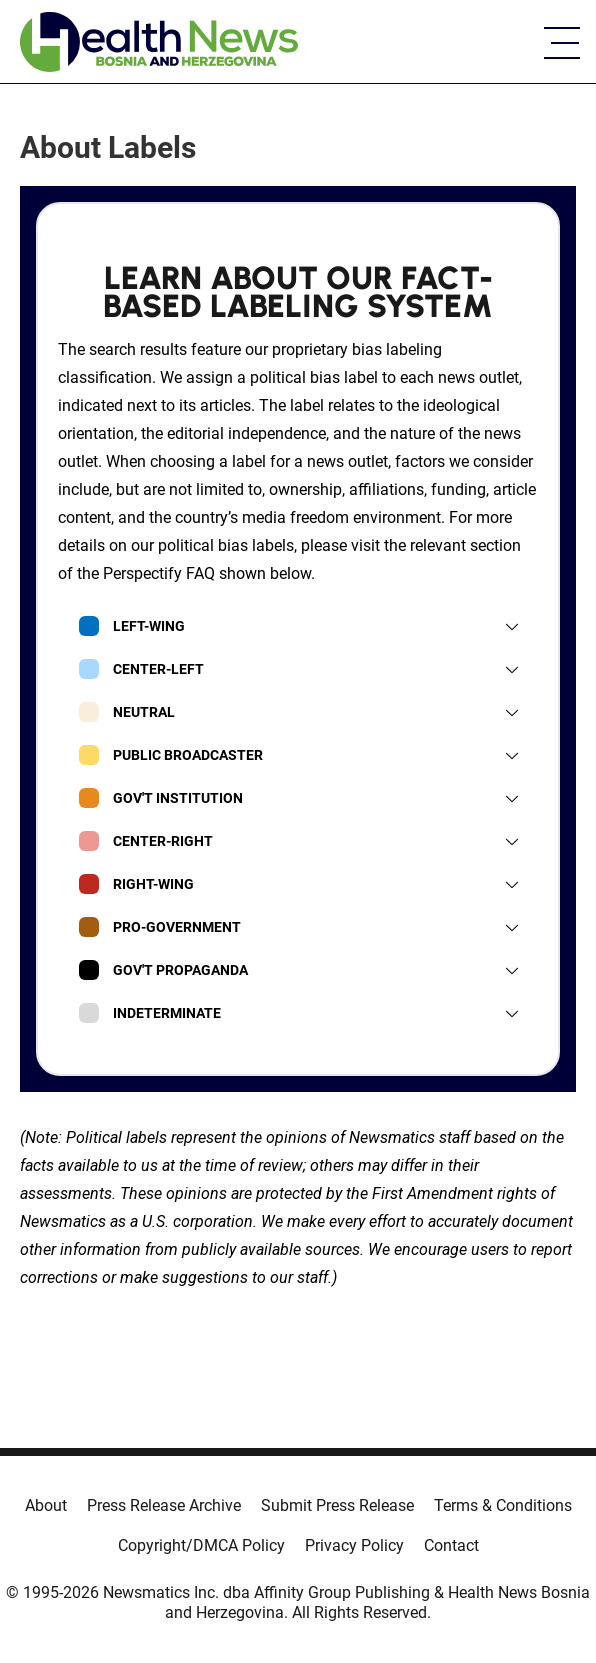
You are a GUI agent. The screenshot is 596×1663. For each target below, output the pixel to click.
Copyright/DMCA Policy (201, 1545)
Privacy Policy (354, 1545)
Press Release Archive (164, 1505)
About (46, 1505)
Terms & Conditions (503, 1505)
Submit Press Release (337, 1505)
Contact (451, 1545)
